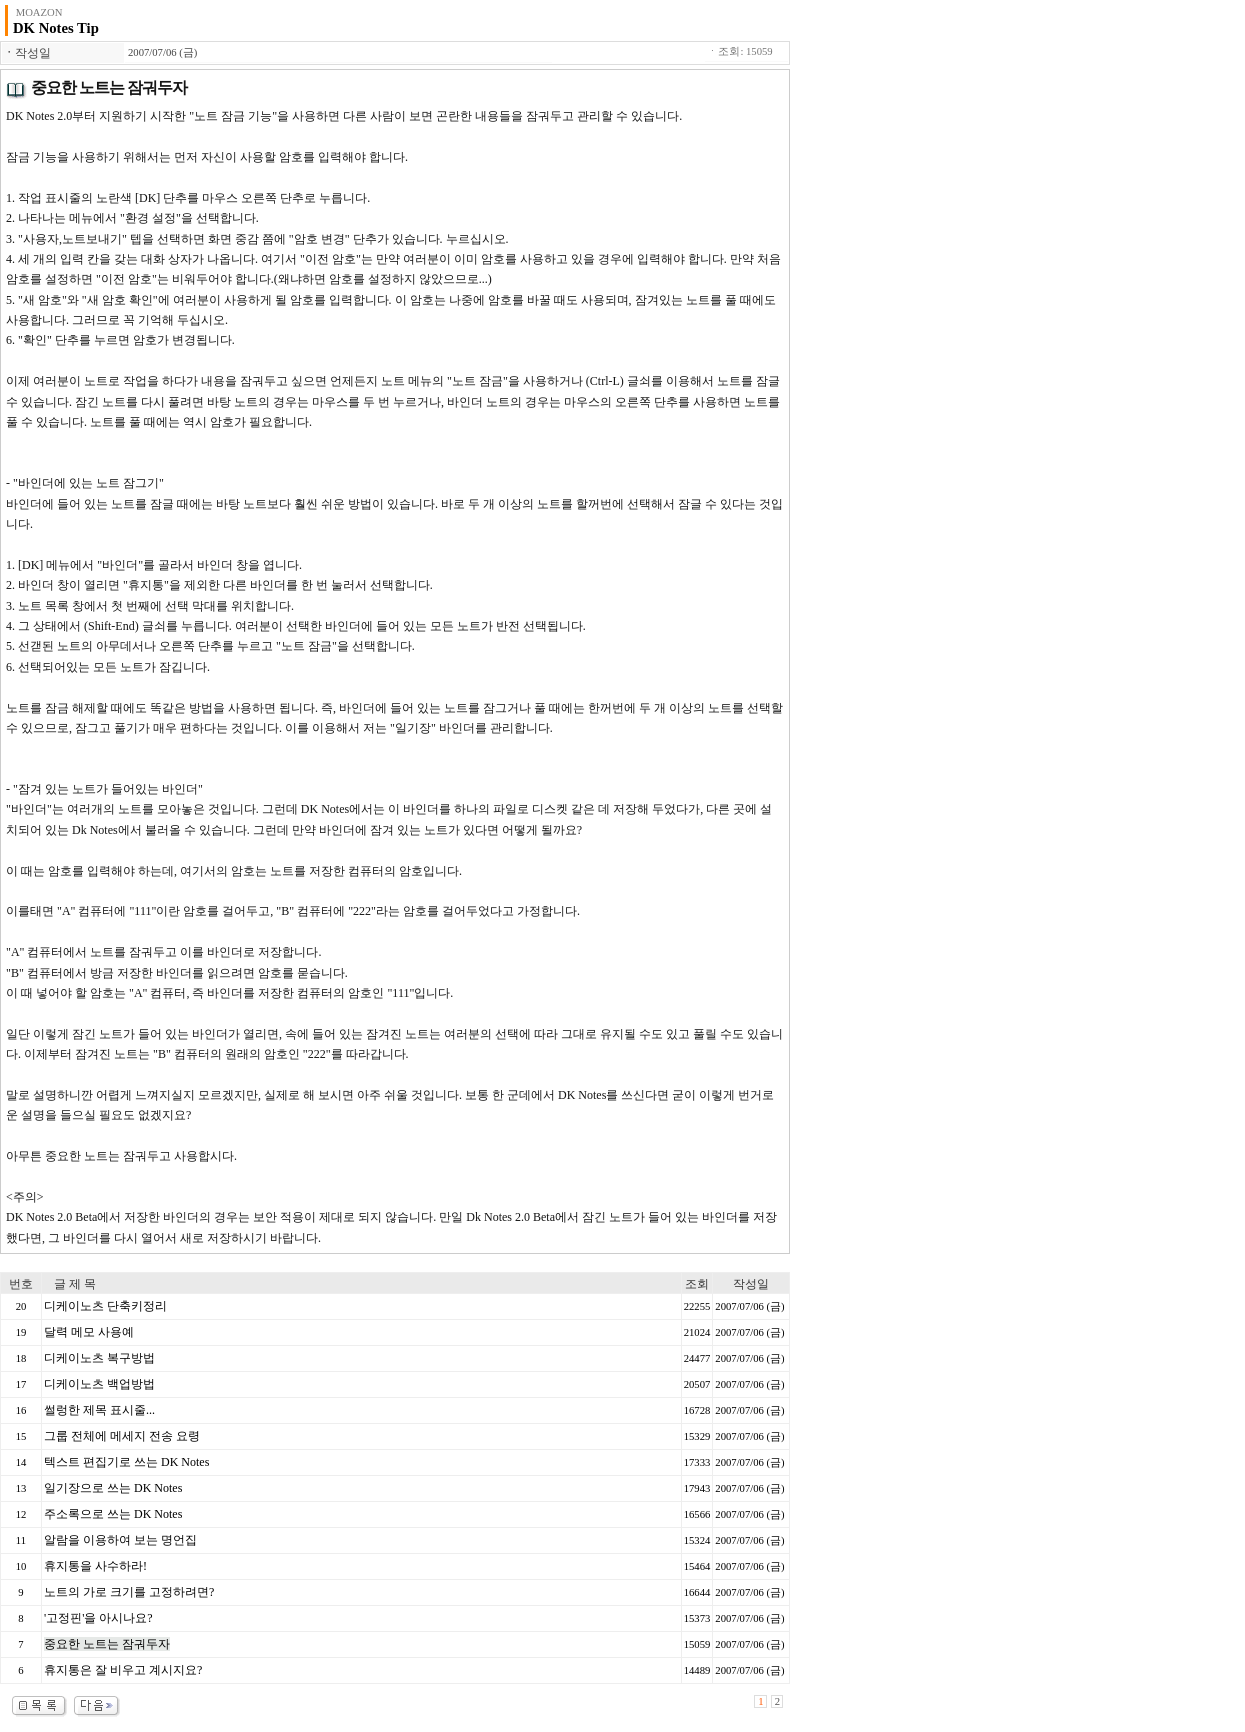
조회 (697, 1284)
